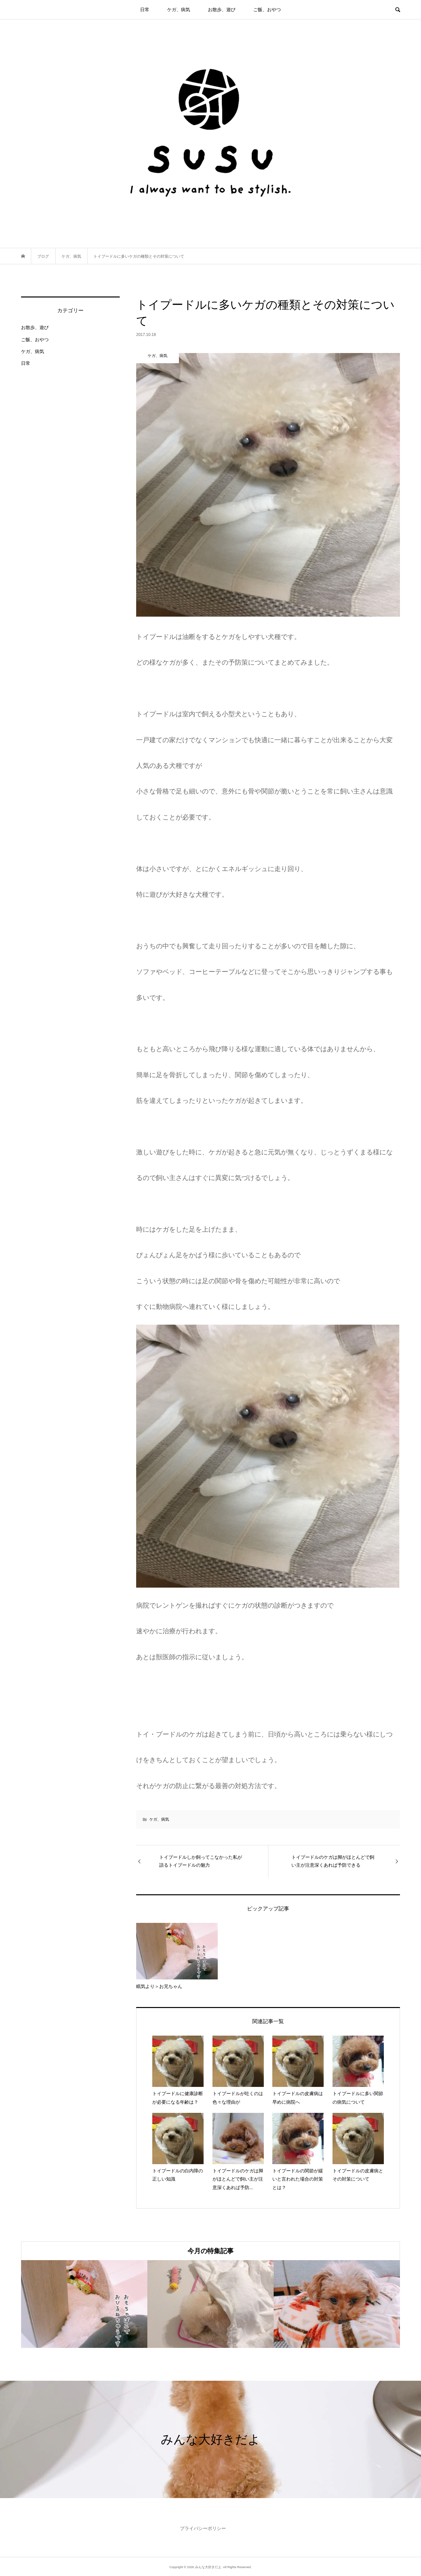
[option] (84, 2304)
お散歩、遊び (221, 9)
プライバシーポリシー (203, 2528)
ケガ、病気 (178, 9)
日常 (144, 9)
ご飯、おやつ (267, 9)
